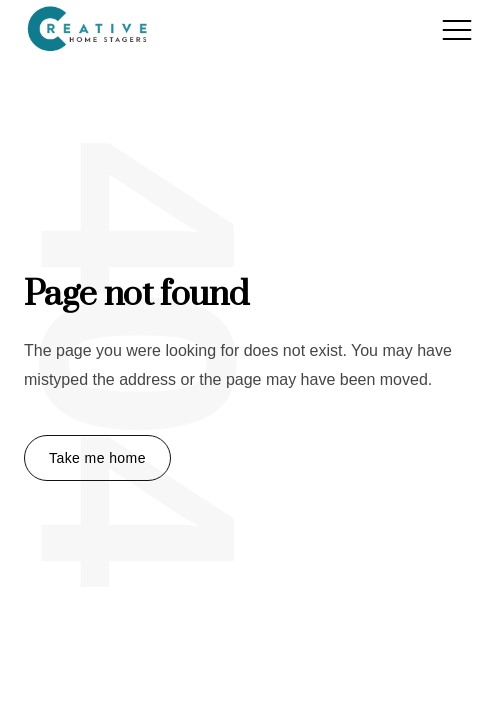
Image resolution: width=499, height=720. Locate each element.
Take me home (97, 458)
